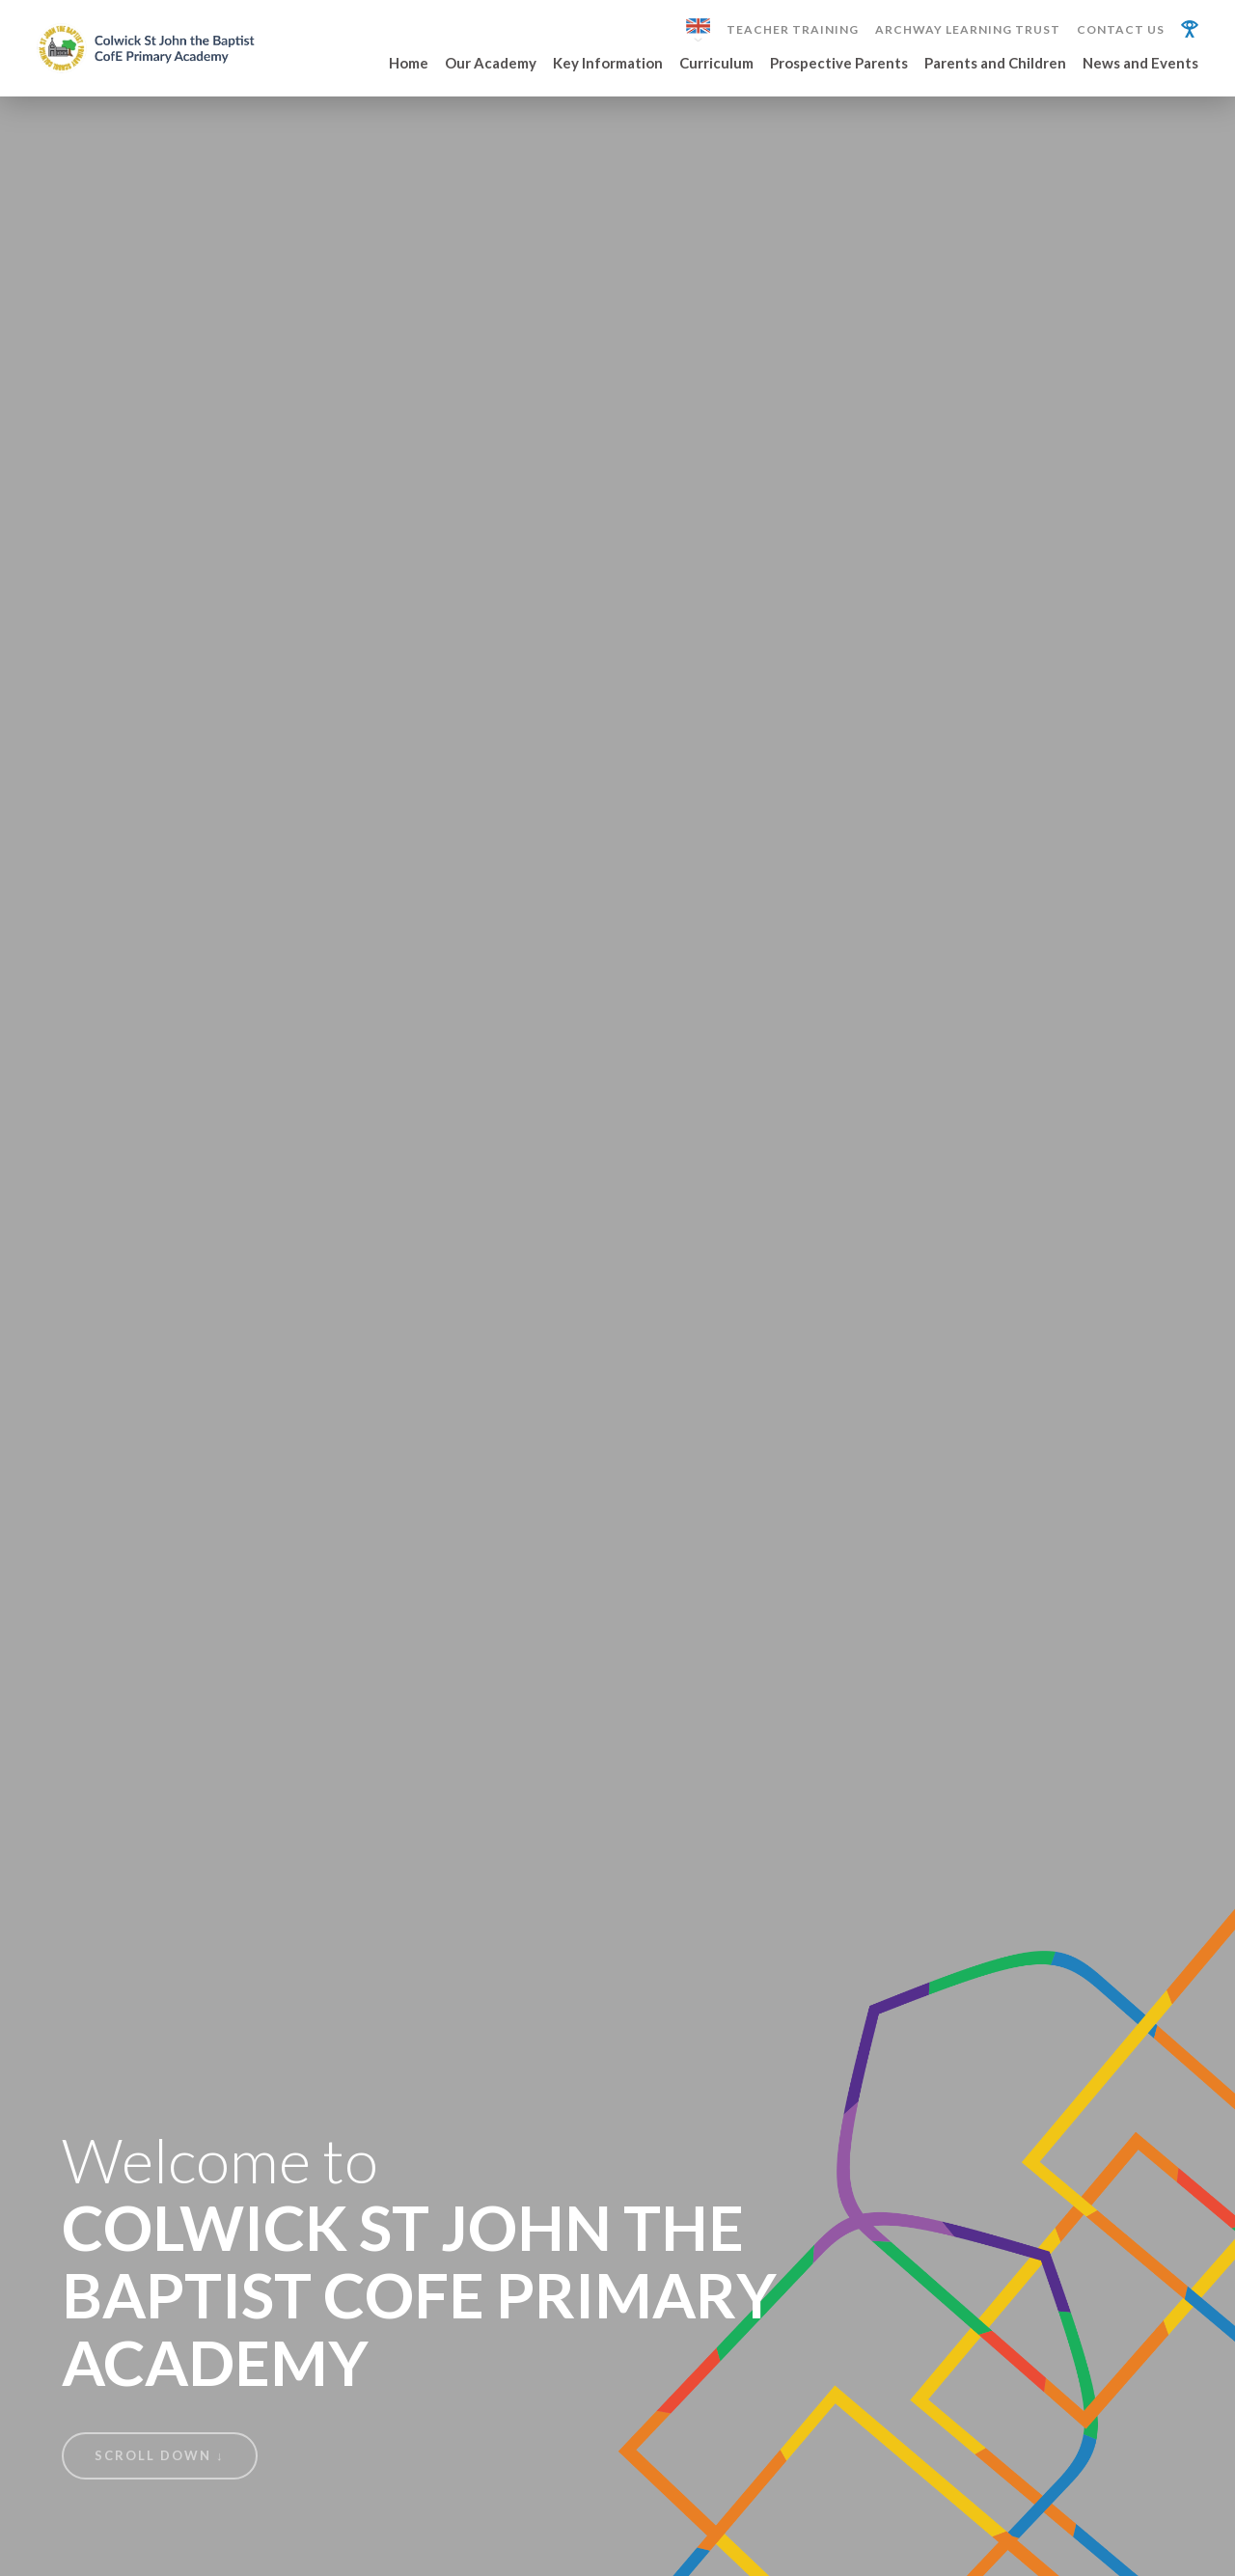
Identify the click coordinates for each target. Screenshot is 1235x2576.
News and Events (1140, 63)
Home (408, 63)
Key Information (608, 63)
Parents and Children (995, 63)
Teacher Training (793, 30)
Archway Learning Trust (967, 30)
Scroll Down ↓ (160, 2455)
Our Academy (490, 63)
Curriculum (716, 63)
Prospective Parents (839, 63)
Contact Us (1121, 30)
